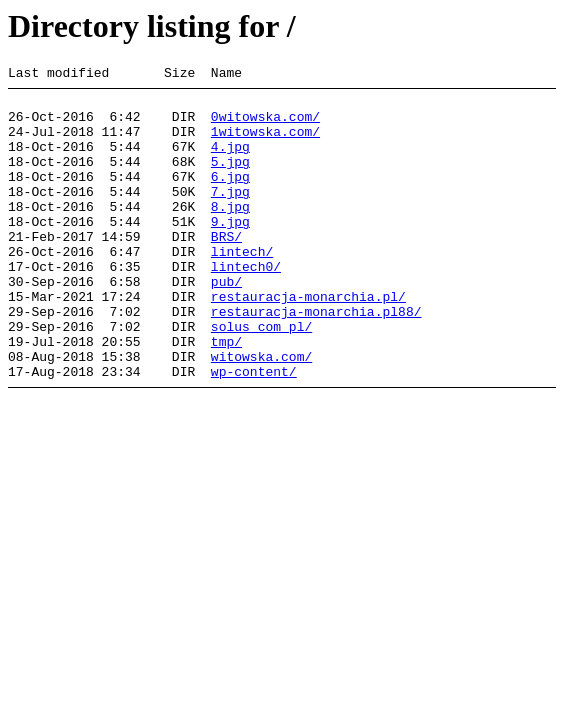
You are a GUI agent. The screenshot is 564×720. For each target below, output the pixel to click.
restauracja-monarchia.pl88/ (316, 359)
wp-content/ (254, 431)
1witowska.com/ (265, 143)
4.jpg (230, 161)
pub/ (226, 323)
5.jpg (230, 179)
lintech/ (242, 287)
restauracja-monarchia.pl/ (308, 341)
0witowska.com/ (265, 125)
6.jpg (230, 197)
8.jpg (230, 233)
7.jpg (230, 215)
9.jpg (230, 251)
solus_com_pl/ (261, 377)
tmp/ (226, 395)
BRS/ (226, 269)
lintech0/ (246, 305)
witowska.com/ (261, 413)
